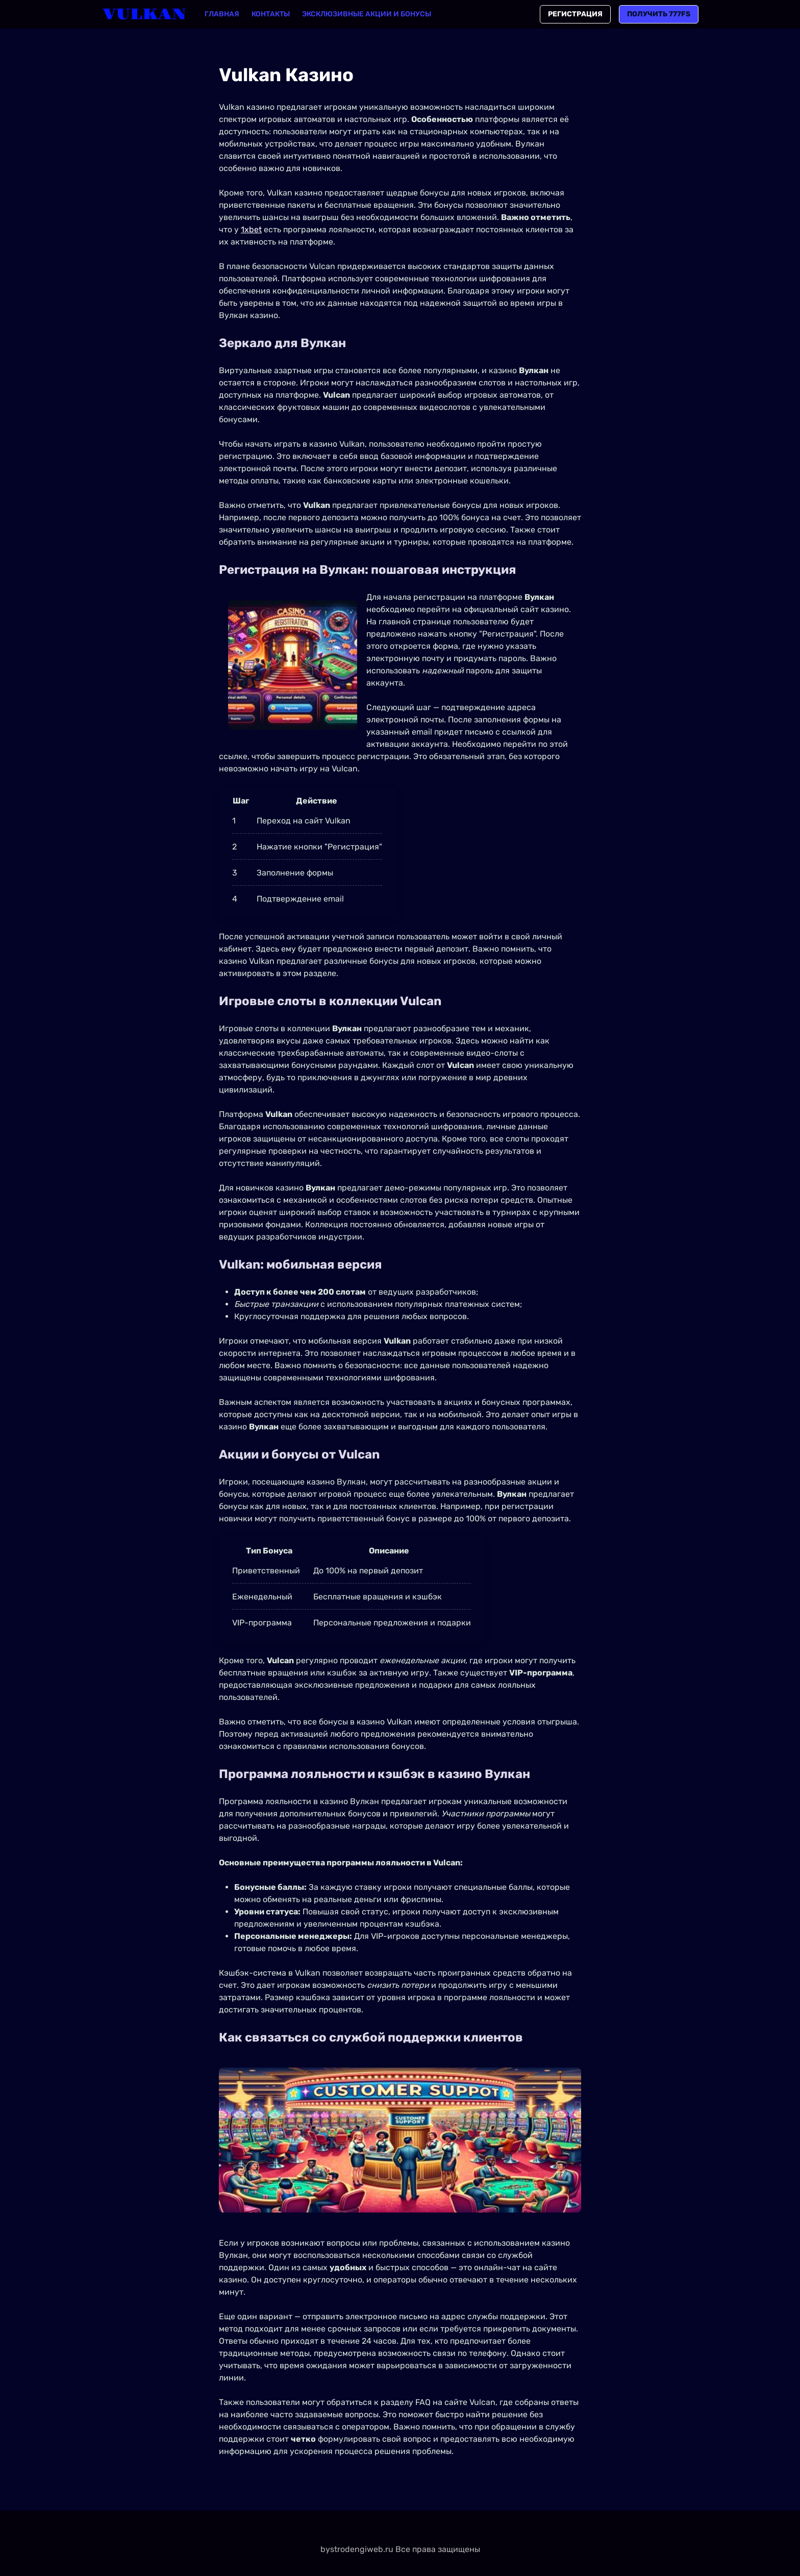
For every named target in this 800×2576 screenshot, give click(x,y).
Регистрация (575, 14)
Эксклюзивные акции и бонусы (366, 14)
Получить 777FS (658, 14)
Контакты (271, 14)
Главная (222, 14)
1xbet (251, 229)
